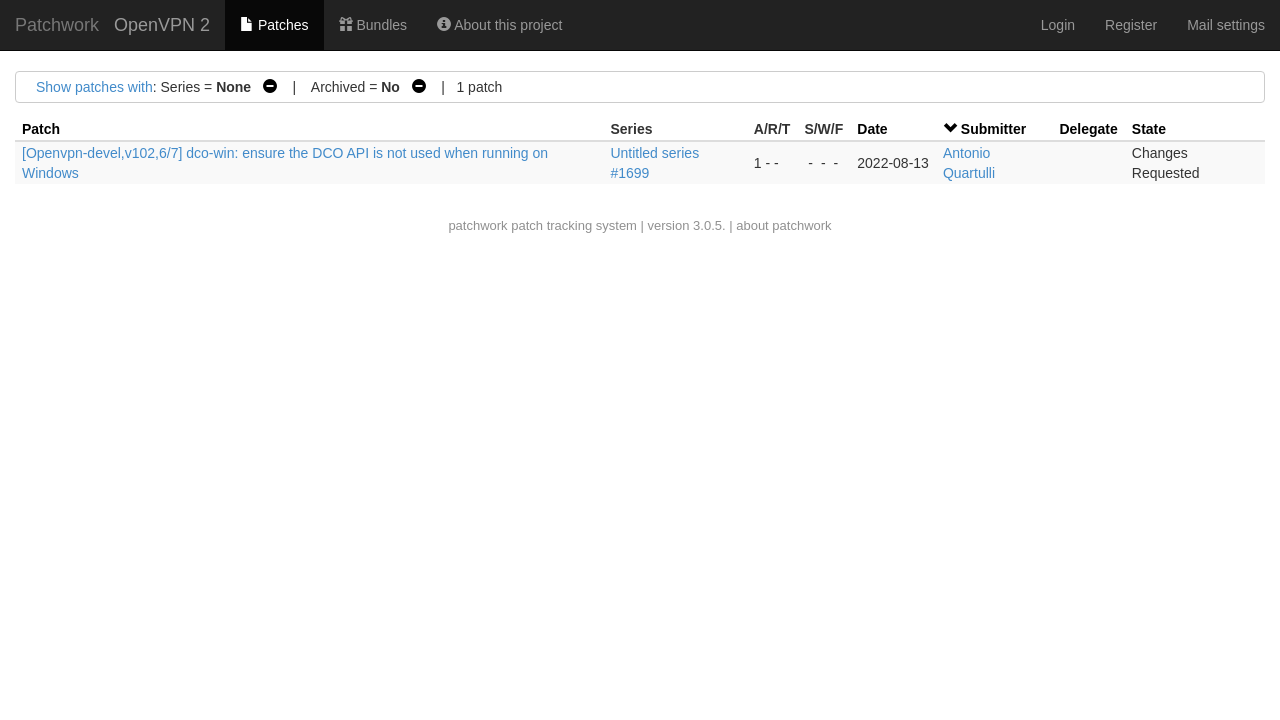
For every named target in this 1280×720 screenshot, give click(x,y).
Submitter (993, 129)
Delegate (1088, 129)
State (1149, 129)
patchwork (477, 225)
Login (1058, 25)
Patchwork (57, 25)
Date (872, 129)
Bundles (373, 25)
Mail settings (1226, 25)
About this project (499, 25)
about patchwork (783, 225)
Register (1131, 25)
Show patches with (94, 87)
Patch (41, 129)
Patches (274, 25)
